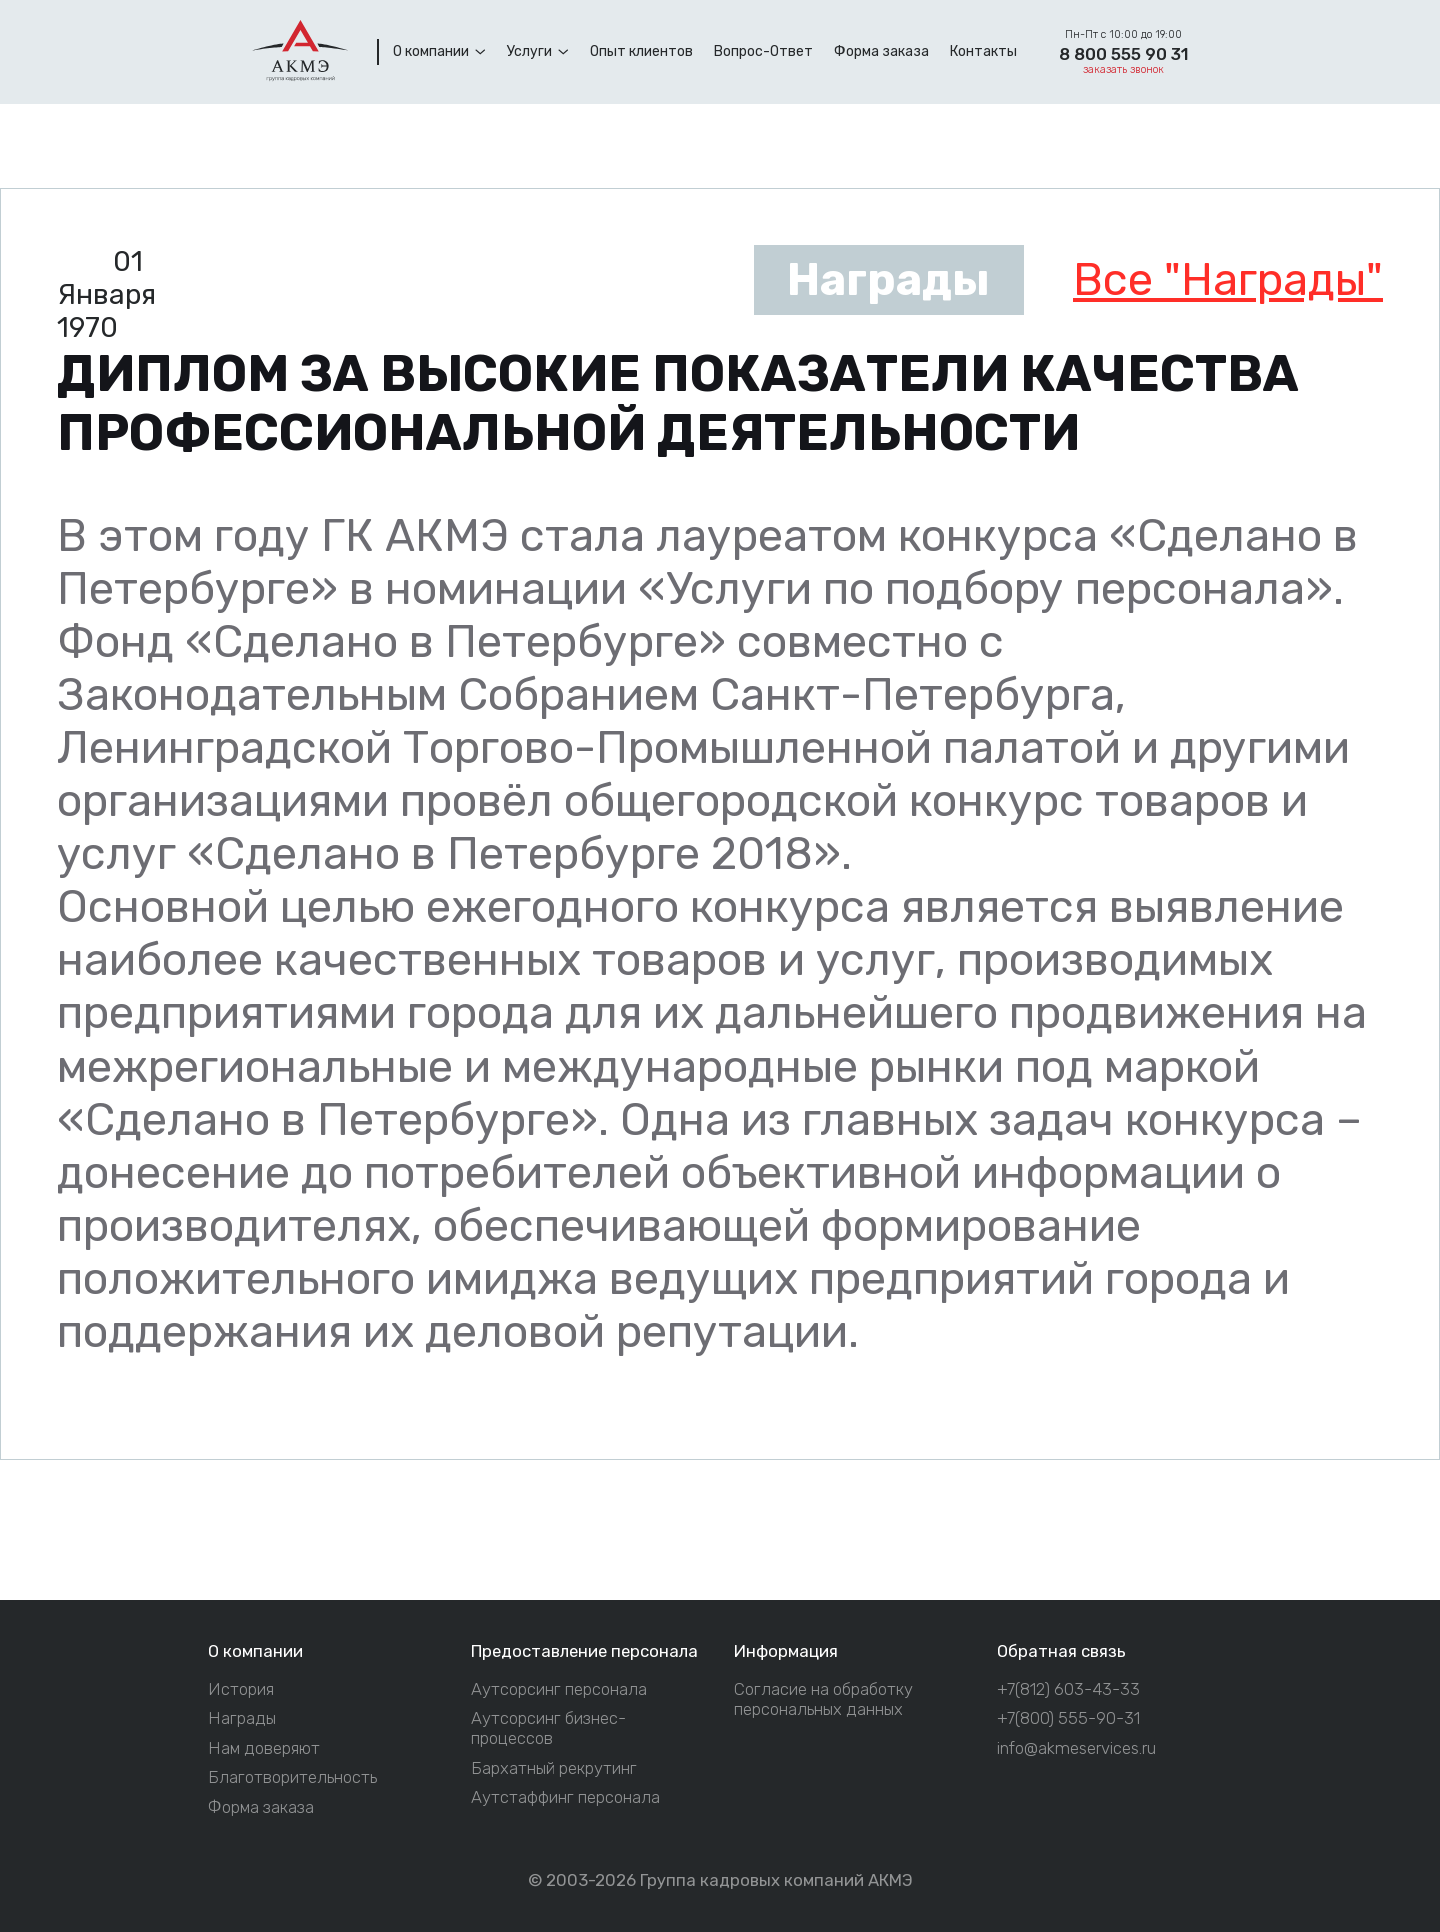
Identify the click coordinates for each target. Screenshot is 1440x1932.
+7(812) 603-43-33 (1068, 1689)
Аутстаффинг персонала (565, 1797)
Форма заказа (261, 1807)
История (241, 1689)
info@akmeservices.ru (1076, 1748)
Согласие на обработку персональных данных (823, 1699)
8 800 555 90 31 (1123, 54)
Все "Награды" (1228, 279)
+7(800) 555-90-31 (1068, 1718)
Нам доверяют (264, 1748)
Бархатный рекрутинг (554, 1768)
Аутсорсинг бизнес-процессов (548, 1728)
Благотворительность (292, 1777)
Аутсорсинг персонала (559, 1689)
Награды (242, 1718)
